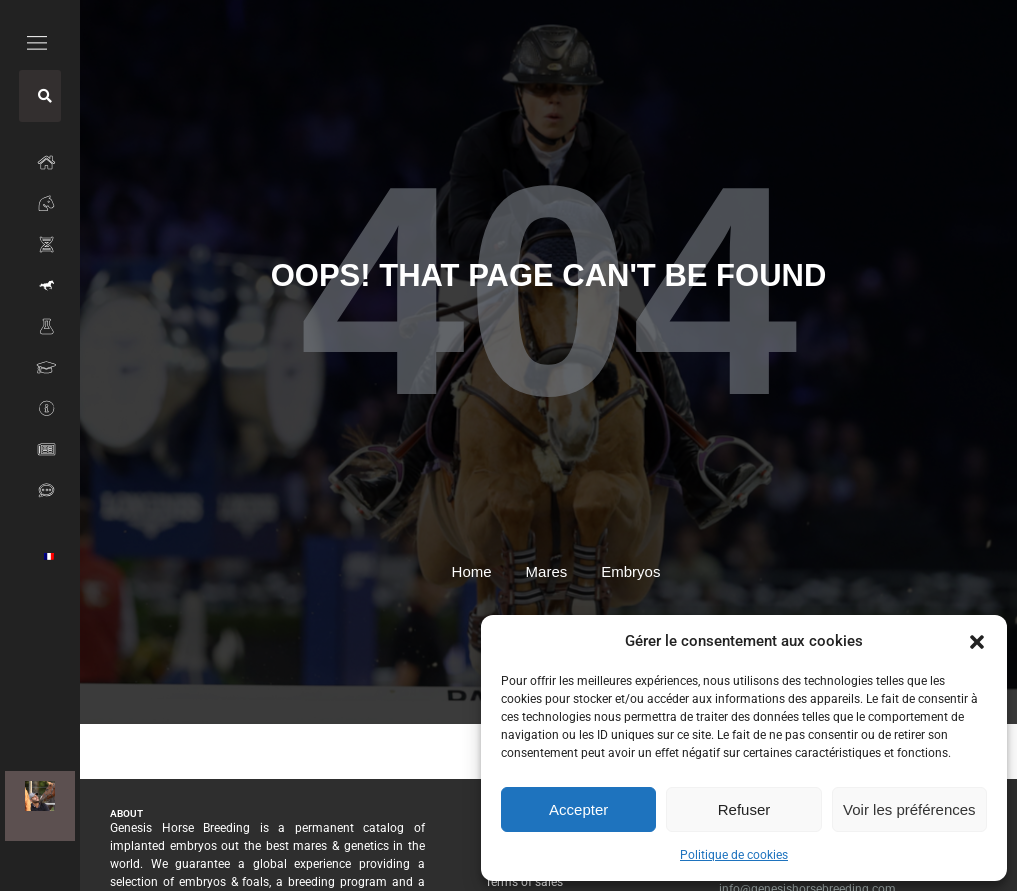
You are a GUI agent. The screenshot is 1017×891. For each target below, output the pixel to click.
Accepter (578, 809)
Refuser (744, 809)
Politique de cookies (734, 855)
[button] (977, 641)
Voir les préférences (909, 809)
